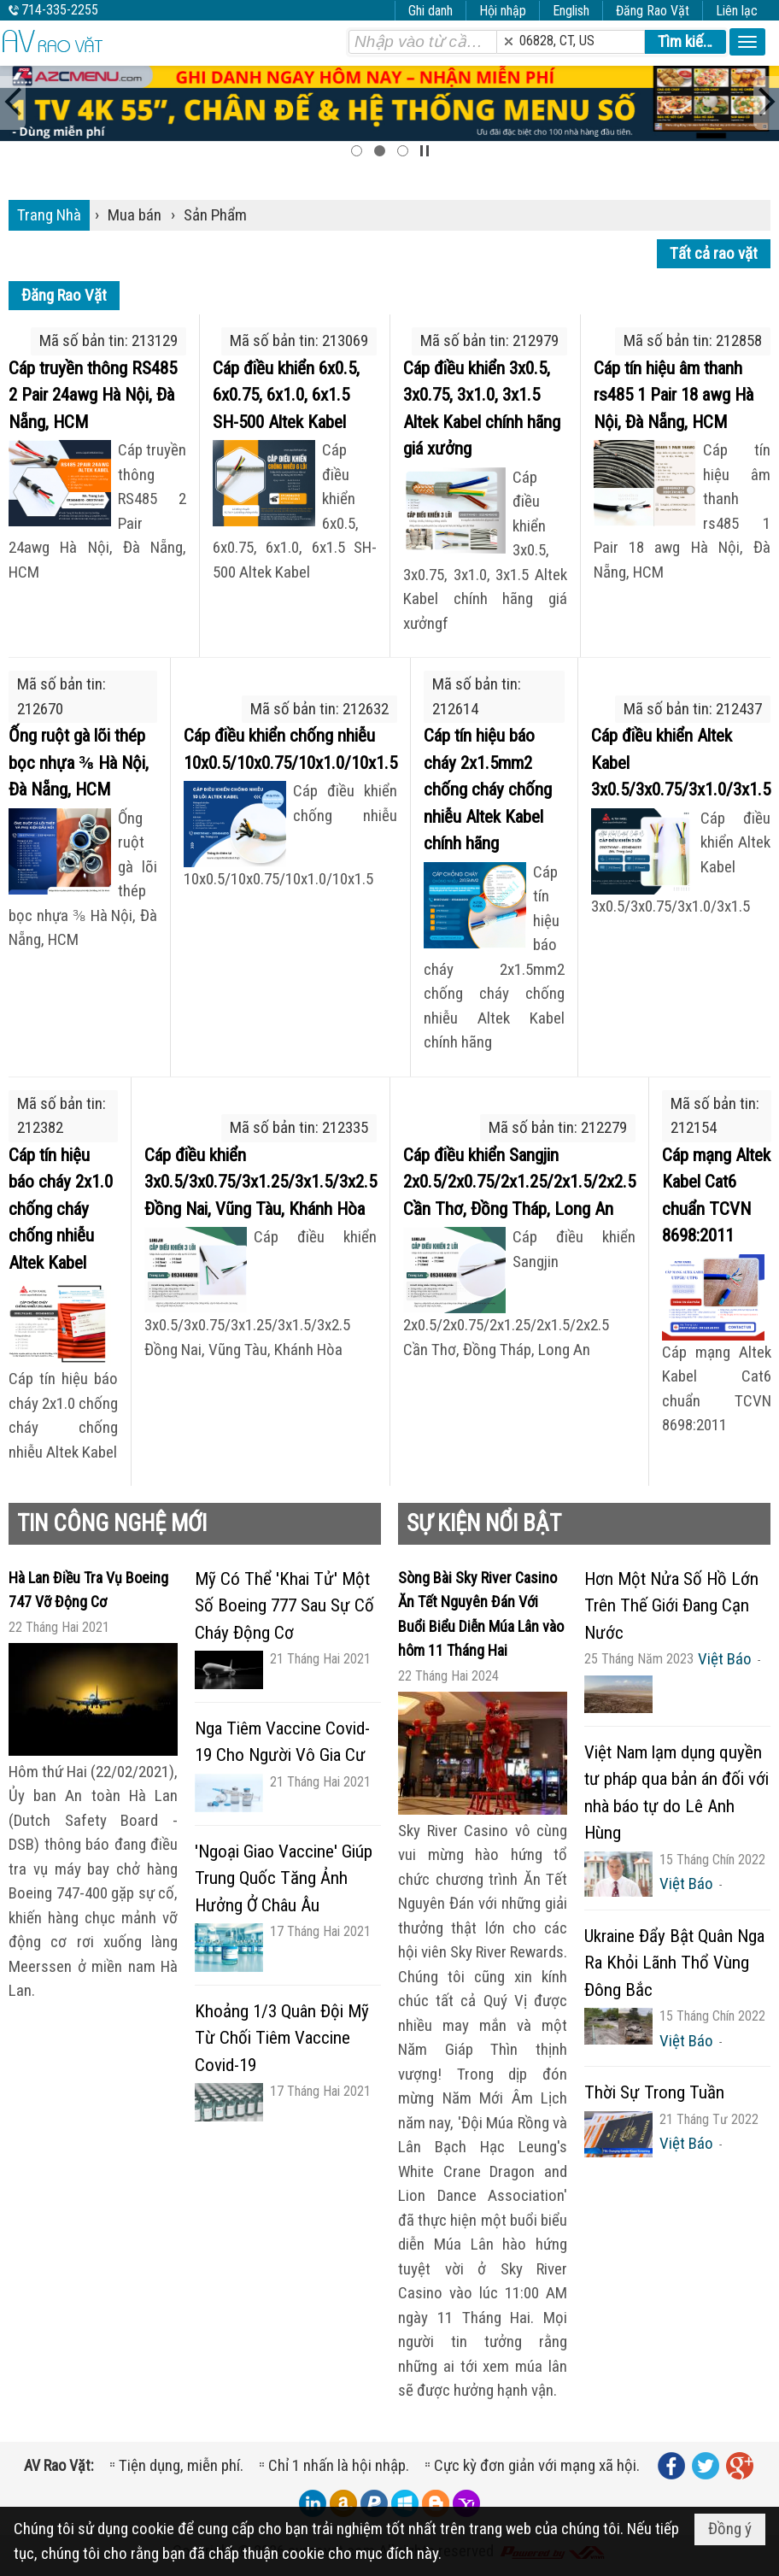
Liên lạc (737, 11)
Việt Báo (725, 1659)
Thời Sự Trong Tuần (654, 2092)
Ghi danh (430, 11)
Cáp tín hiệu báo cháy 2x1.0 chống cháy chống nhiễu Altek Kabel (61, 1209)
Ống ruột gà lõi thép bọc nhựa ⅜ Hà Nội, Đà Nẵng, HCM (79, 762)
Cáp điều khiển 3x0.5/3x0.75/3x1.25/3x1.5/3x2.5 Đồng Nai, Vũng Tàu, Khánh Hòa (260, 1182)
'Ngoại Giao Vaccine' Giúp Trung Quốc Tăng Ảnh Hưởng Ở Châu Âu (283, 1878)
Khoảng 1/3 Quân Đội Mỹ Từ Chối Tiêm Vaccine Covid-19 (282, 2038)
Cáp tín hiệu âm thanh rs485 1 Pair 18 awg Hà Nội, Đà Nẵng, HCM (673, 395)
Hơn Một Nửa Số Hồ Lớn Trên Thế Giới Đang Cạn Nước (671, 1606)
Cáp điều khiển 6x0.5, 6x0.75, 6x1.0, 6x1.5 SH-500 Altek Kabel (286, 395)
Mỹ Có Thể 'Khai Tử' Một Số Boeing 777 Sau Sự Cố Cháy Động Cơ (284, 1606)
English (571, 11)
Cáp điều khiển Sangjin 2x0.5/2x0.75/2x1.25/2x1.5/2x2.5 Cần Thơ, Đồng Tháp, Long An (519, 1182)
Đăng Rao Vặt (652, 11)
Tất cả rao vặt (714, 253)
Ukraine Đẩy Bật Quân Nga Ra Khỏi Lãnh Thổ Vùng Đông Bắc (674, 1963)
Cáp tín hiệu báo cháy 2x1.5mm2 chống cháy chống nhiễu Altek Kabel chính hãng (488, 789)
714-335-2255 (59, 10)
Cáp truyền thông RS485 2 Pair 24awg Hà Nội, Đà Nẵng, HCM (93, 395)
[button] (747, 41)
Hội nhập (502, 11)
